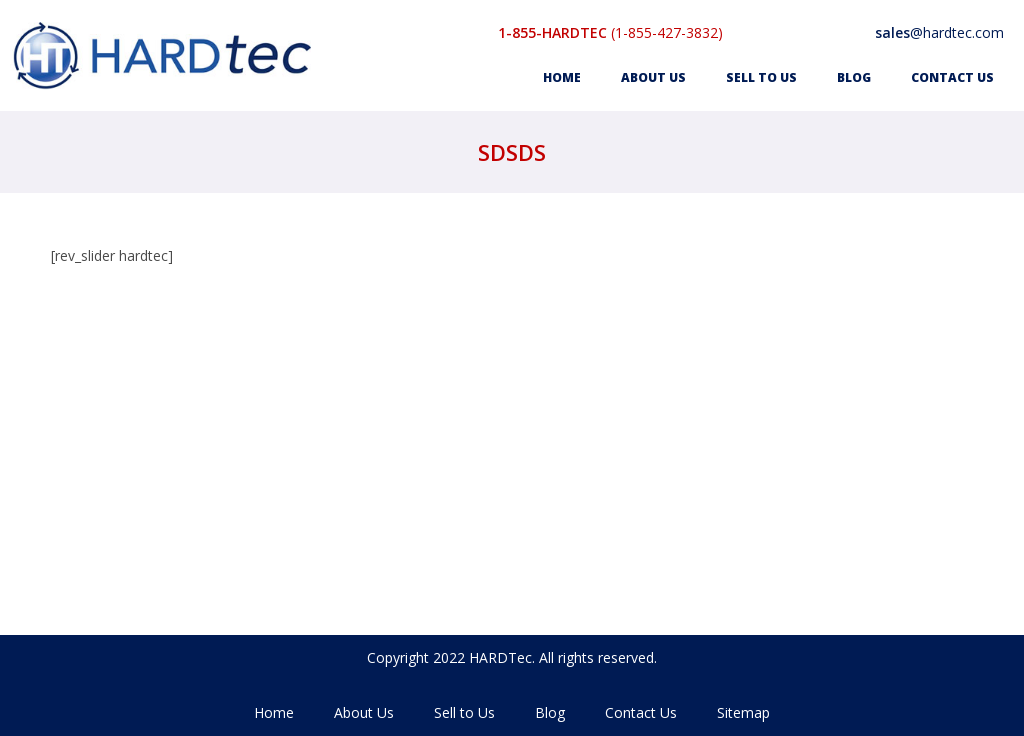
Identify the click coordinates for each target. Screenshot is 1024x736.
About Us (653, 77)
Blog (854, 77)
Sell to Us (761, 77)
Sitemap (743, 712)
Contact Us (952, 77)
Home (562, 77)
